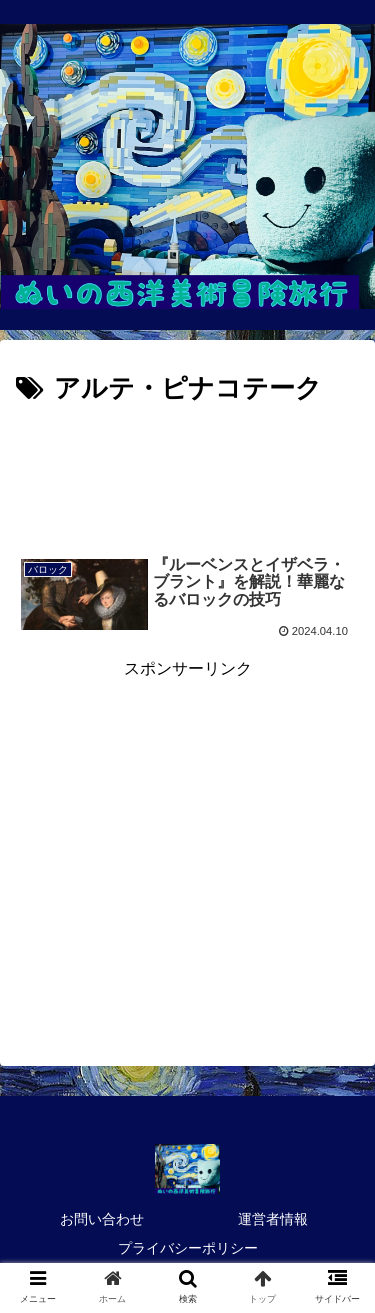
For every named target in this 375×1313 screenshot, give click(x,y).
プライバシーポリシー (188, 1248)
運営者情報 (273, 1219)
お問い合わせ (102, 1219)
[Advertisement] (187, 472)
